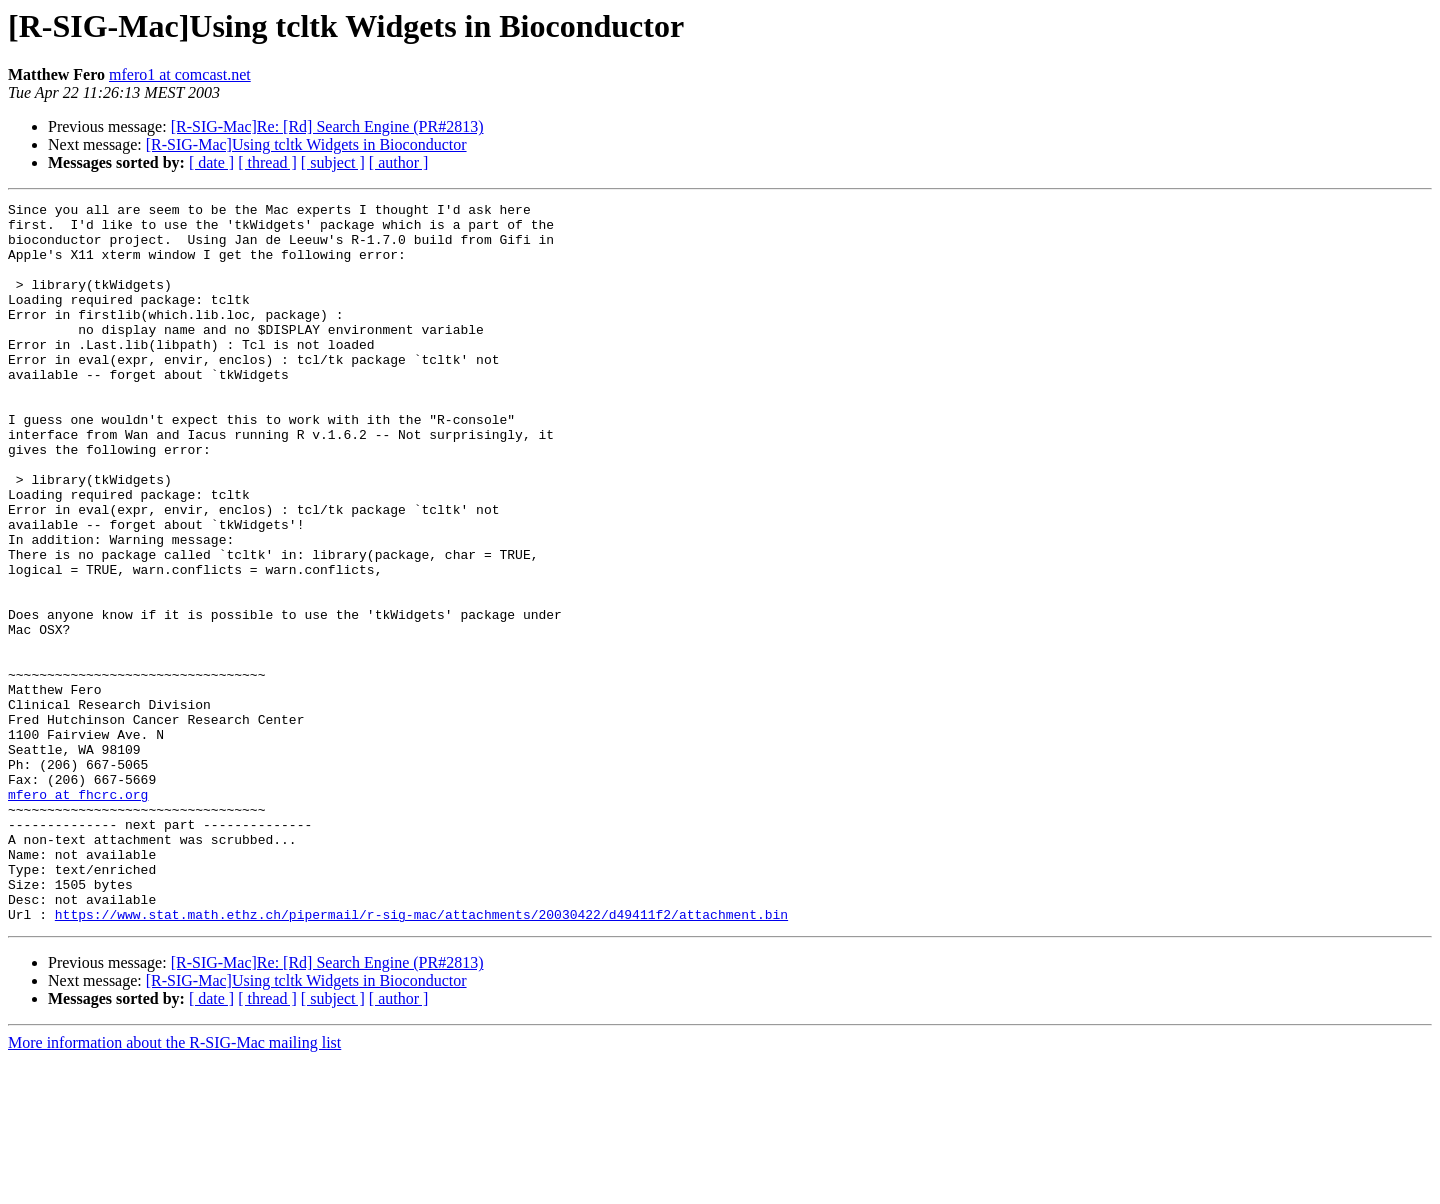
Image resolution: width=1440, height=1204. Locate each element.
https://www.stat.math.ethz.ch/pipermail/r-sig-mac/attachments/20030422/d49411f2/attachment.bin (421, 1058)
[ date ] (211, 162)
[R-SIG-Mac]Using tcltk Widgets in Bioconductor (306, 144)
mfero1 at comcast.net (180, 74)
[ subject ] (333, 162)
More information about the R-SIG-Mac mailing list (174, 1186)
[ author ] (399, 162)
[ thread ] (267, 162)
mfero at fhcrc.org (78, 914)
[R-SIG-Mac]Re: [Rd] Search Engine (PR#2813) (327, 126)
